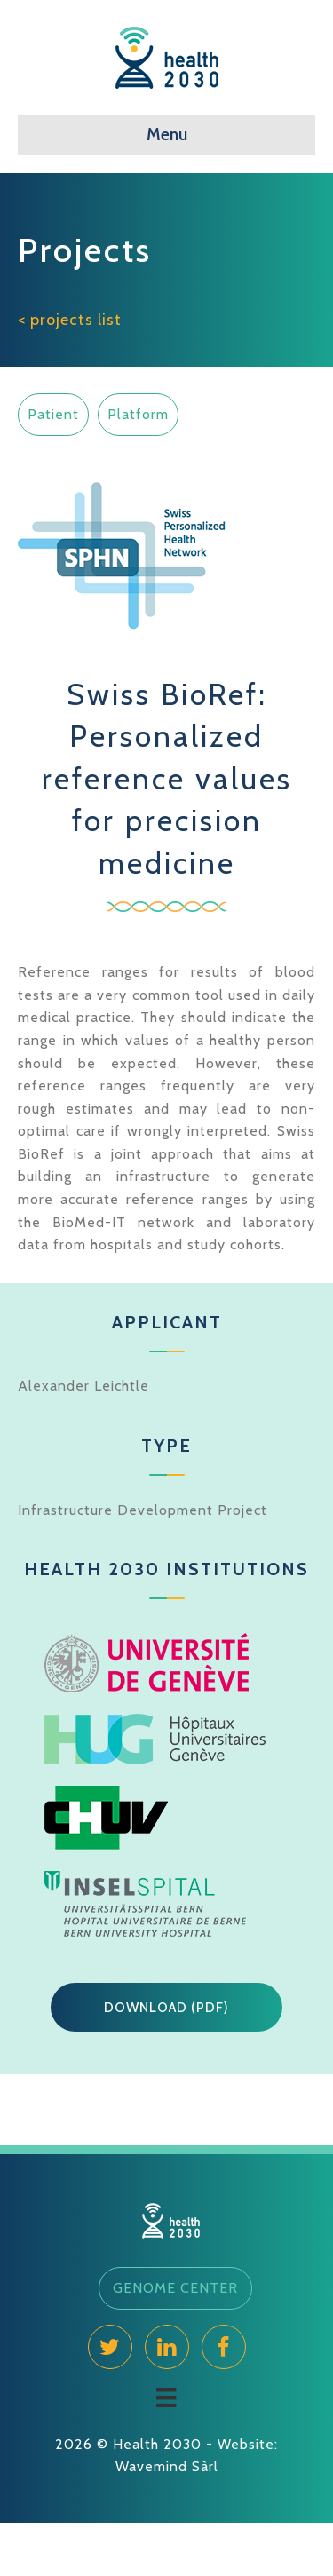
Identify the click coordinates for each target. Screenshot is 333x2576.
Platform (138, 414)
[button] (166, 2008)
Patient (53, 414)
